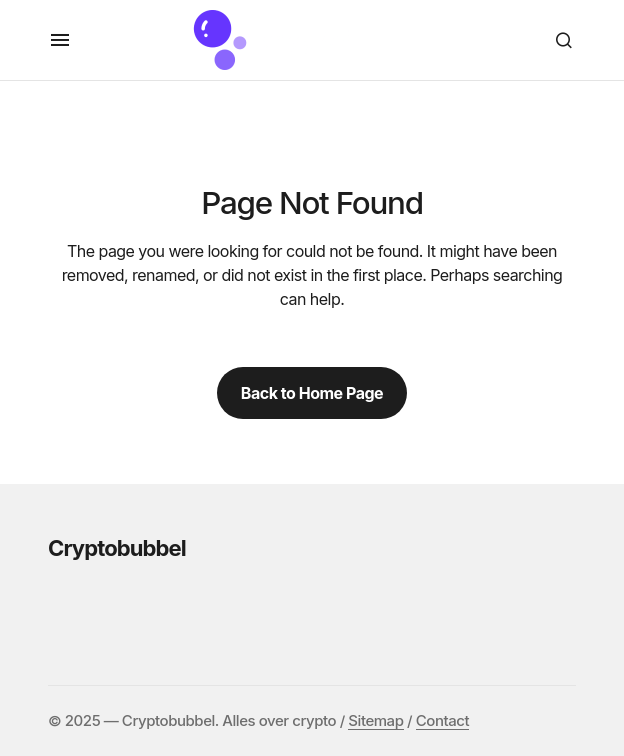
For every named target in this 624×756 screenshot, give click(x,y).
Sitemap (375, 720)
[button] (60, 40)
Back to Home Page (312, 393)
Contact (442, 720)
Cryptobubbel (117, 548)
